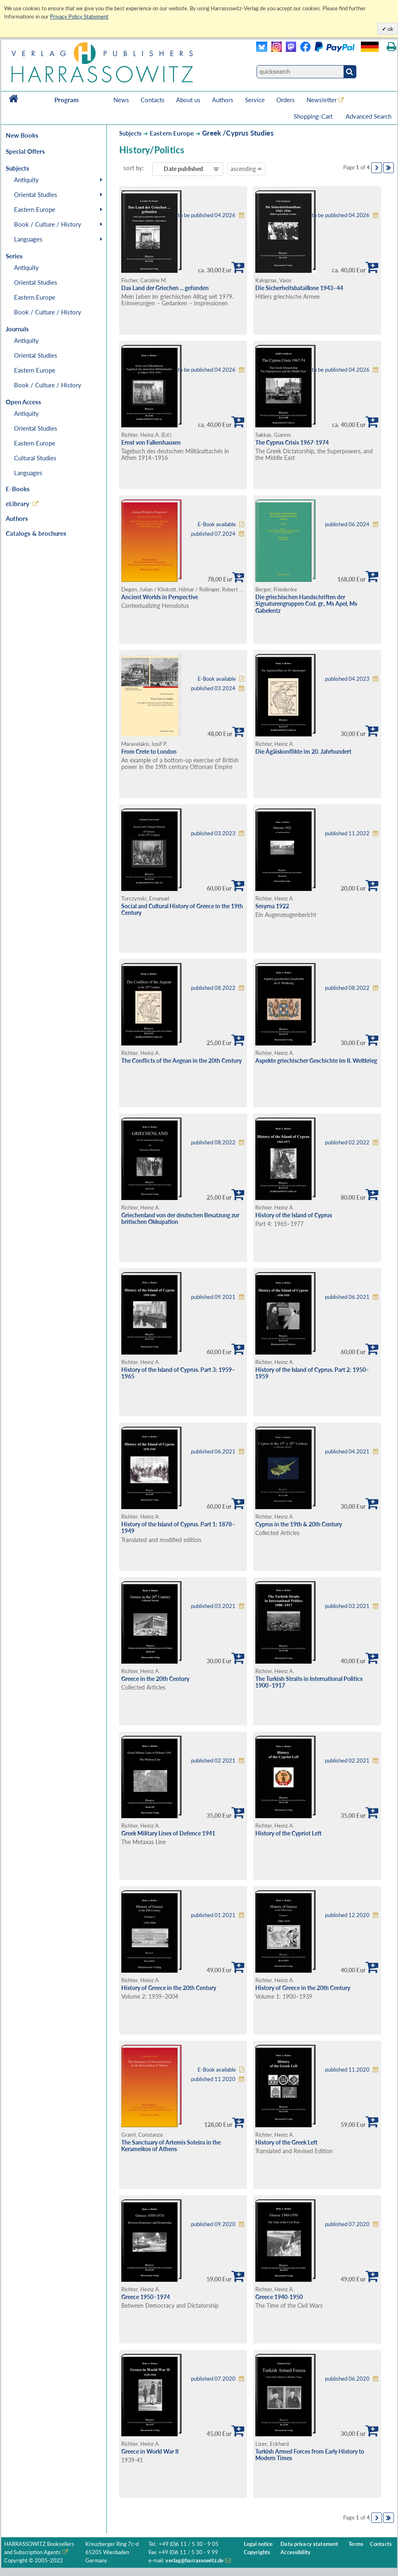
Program (66, 99)
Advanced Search (368, 116)
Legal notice (258, 2544)
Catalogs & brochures (36, 533)
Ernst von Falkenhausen (151, 442)
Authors (222, 99)
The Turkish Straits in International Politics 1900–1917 (309, 1682)
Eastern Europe (34, 209)
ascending (246, 168)
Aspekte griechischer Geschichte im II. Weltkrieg (316, 1060)
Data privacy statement (309, 2544)
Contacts (153, 99)
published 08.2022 (213, 988)
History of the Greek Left (286, 2142)
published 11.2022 (347, 833)
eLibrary (17, 503)
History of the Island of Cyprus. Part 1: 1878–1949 (178, 1528)
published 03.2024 (213, 688)
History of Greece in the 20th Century (168, 1987)
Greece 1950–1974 (145, 2296)
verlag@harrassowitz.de (194, 2560)
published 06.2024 (347, 524)
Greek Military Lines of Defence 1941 (168, 1833)
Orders (285, 99)
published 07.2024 (213, 534)
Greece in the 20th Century (155, 1678)
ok (389, 29)
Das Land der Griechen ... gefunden (165, 287)
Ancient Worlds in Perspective (159, 596)
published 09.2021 (213, 1297)
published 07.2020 (347, 2224)
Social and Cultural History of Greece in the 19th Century (182, 909)
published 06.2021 (347, 1297)
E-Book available (217, 524)
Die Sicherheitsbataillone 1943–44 (299, 287)
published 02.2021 (213, 1761)
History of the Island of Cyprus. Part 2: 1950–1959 (312, 1373)
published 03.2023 (213, 833)
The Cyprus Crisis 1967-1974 (292, 442)
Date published (183, 168)
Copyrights (257, 2552)
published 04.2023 (347, 679)
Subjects (130, 133)
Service (255, 99)
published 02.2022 (347, 1142)
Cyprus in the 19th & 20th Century (298, 1524)
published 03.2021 (213, 1606)
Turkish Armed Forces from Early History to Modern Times (309, 2455)
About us (188, 99)
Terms (356, 2544)
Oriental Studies (35, 194)
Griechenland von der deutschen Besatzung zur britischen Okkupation (180, 1219)
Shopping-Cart (314, 116)
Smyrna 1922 (272, 905)
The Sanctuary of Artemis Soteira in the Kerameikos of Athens (171, 2146)
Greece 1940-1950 (279, 2296)
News (121, 99)
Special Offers (25, 151)
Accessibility (295, 2552)
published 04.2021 (347, 1452)
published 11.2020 (213, 2079)
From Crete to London (149, 751)
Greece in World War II (150, 2451)
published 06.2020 (347, 2379)
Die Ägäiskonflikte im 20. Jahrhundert (303, 751)
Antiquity (26, 179)
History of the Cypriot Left (288, 1833)
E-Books (18, 488)
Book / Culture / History (47, 224)
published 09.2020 (213, 2224)
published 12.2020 (347, 1915)
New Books (22, 135)
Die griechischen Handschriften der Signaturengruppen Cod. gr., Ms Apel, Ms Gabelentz (306, 603)
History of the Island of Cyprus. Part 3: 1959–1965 (178, 1373)
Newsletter (321, 99)
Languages (28, 239)
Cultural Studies (35, 458)
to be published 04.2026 (207, 215)
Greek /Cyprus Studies (237, 133)
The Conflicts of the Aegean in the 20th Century (181, 1060)
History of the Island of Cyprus (293, 1215)
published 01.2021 (213, 1915)
